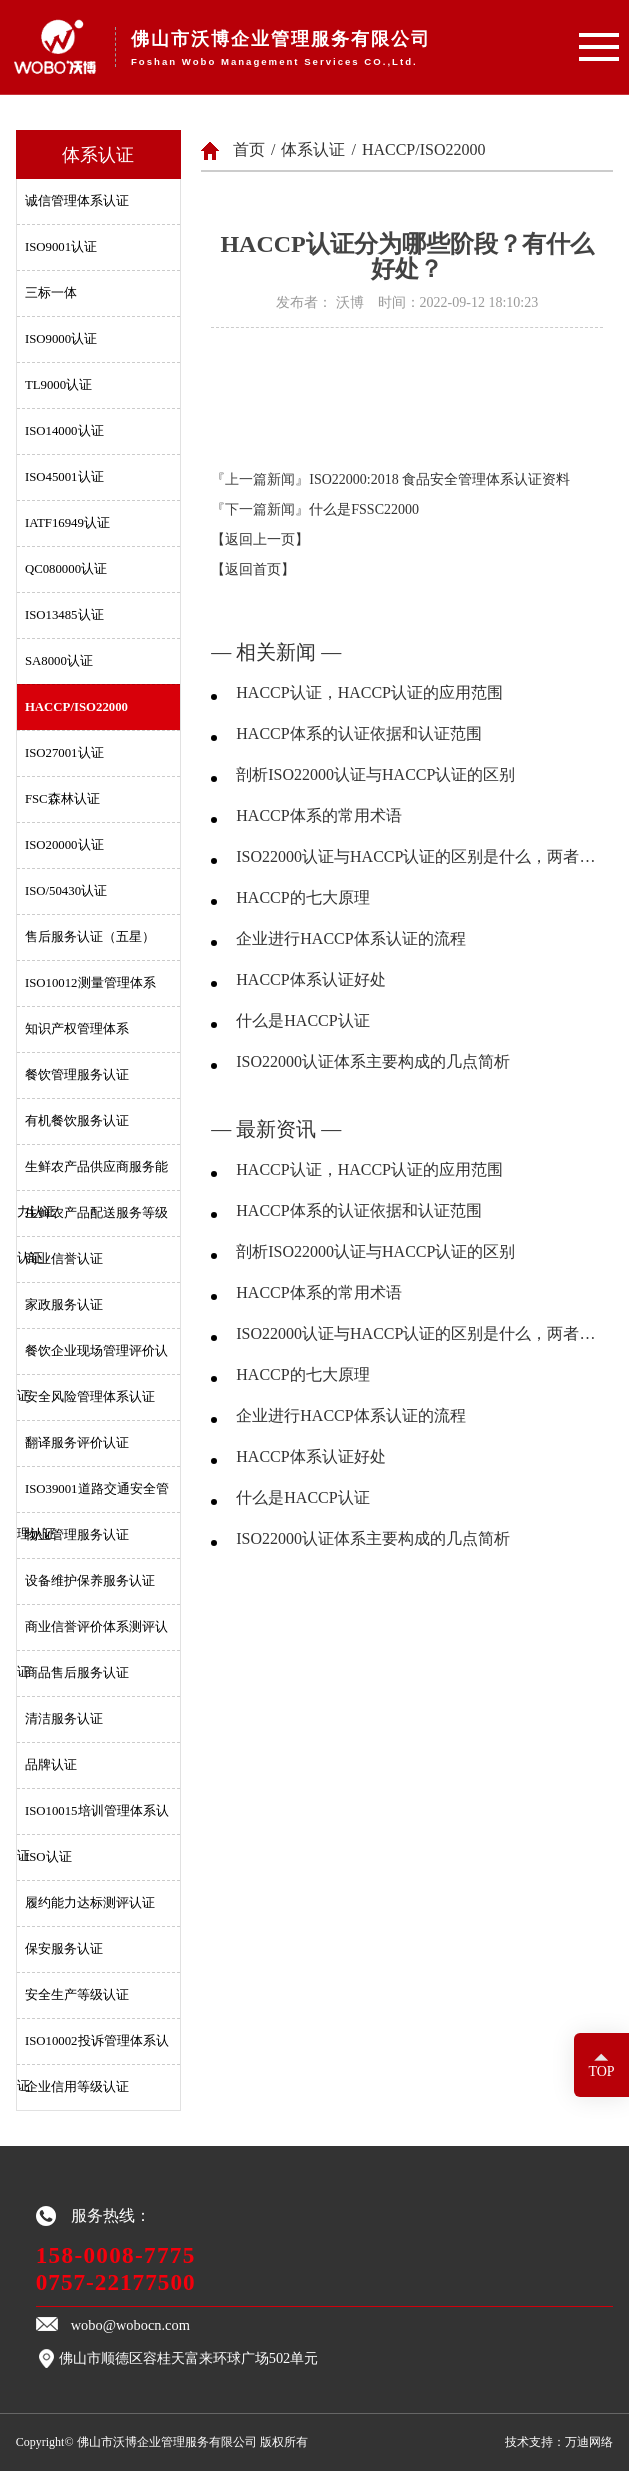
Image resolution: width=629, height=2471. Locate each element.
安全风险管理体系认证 (90, 1397)
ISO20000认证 (64, 845)
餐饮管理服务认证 (77, 1075)
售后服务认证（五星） (90, 937)
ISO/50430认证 (66, 891)
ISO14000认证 (64, 431)
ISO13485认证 (64, 615)
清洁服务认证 (64, 1719)
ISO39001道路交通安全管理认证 (93, 1497)
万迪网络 (589, 2442)
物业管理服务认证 (77, 1535)
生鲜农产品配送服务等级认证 (92, 1221)
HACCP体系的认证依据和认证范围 (358, 733)
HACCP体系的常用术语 (318, 815)
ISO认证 (48, 1857)
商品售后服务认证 (77, 1673)
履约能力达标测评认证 (90, 1903)
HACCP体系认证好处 (310, 979)
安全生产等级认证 (77, 1995)
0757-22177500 (116, 2282)
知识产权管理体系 (77, 1029)
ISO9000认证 (61, 339)
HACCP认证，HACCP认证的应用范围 (369, 692)
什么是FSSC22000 (364, 509)
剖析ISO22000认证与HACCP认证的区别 (375, 774)
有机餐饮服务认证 (77, 1121)
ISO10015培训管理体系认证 (93, 1819)
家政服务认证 (64, 1305)
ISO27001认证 (64, 753)
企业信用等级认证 (77, 2087)
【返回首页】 (253, 569)
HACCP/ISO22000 (76, 707)
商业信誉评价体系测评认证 (92, 1635)
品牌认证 (51, 1765)
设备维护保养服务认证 (90, 1581)
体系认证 (313, 149)
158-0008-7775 (116, 2255)
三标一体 (51, 293)
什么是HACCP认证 (302, 1020)
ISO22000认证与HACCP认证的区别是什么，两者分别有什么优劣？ (419, 856)
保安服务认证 (64, 1949)
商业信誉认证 (64, 1259)
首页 (249, 149)
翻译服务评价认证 (77, 1443)
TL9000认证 (58, 385)
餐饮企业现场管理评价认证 (92, 1359)
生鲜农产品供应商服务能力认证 (92, 1175)
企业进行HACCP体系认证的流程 (350, 938)
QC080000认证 (66, 569)
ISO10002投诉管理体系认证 (93, 2049)
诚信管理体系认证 (77, 201)
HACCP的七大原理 (302, 897)
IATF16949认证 (67, 523)
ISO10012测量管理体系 (90, 983)
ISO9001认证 (61, 247)
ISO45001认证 (64, 477)
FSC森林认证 (62, 799)
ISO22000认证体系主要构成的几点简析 (373, 1061)
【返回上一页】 (260, 539)
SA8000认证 (59, 661)
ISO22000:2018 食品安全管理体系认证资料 (439, 479)
